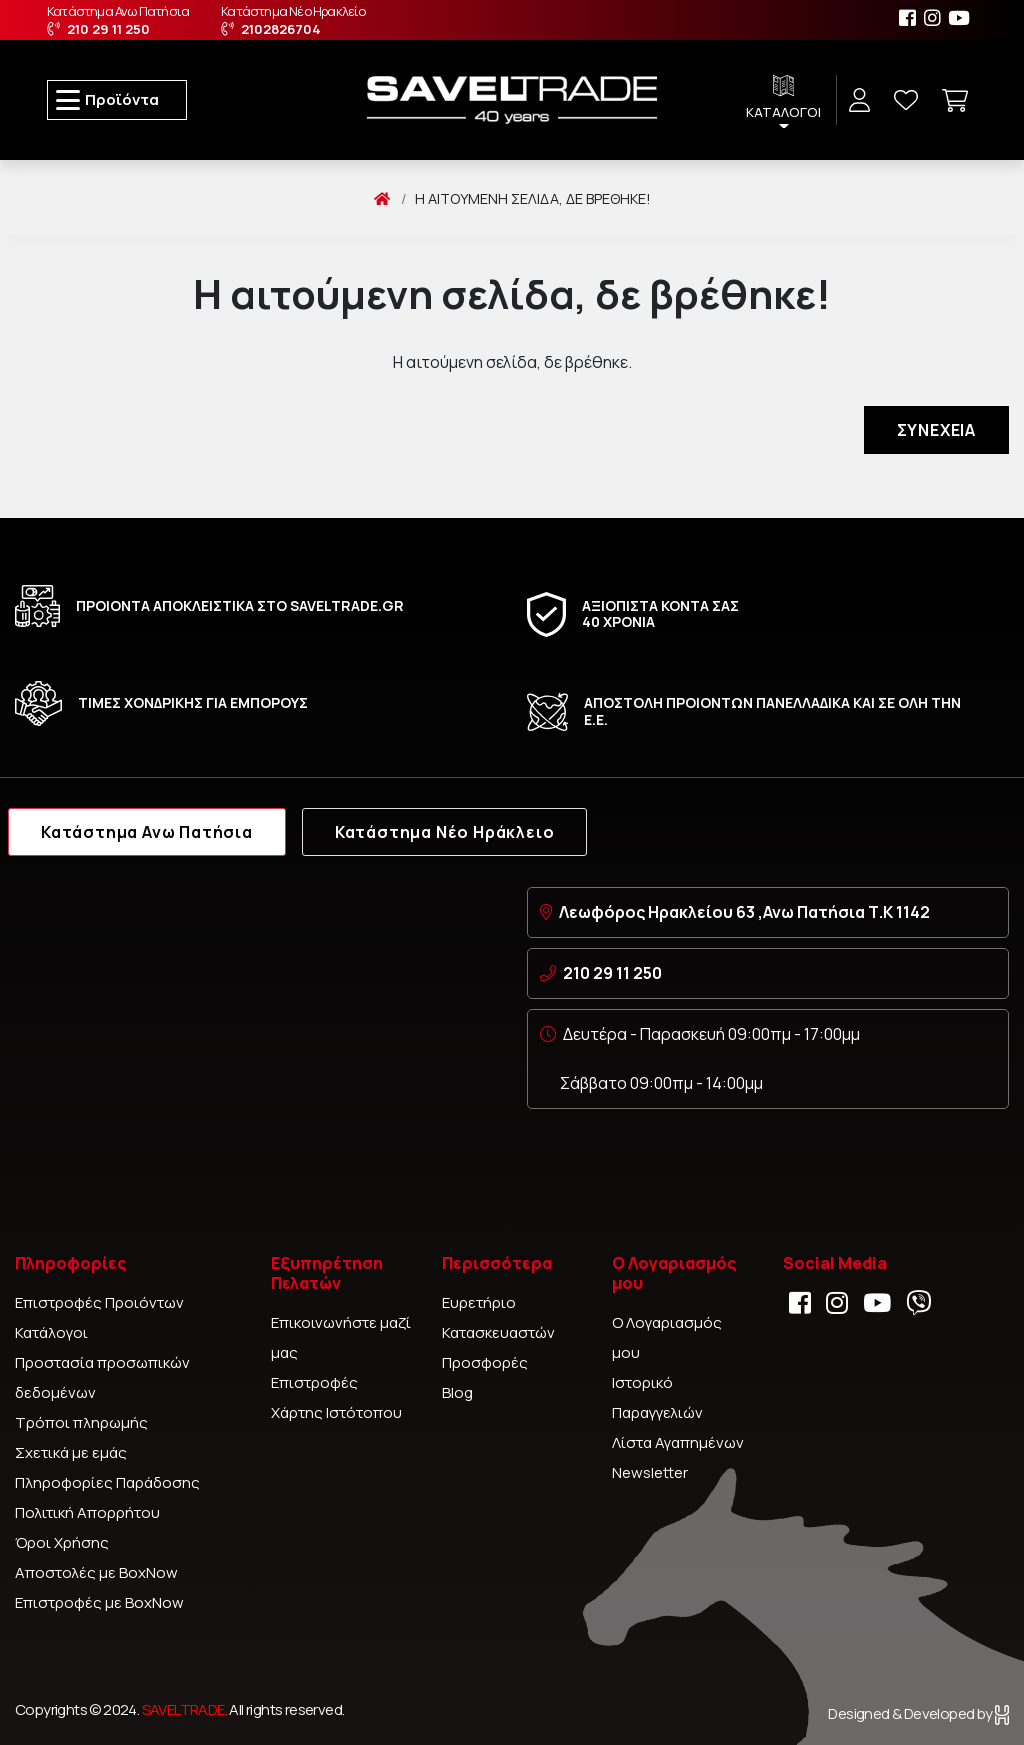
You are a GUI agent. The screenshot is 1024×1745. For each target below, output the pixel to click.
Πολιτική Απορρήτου (87, 1512)
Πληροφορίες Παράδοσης (107, 1482)
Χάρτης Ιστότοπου (336, 1412)
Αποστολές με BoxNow (96, 1572)
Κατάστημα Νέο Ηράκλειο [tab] (445, 832)
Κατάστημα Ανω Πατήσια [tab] (147, 832)
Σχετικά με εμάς (71, 1452)
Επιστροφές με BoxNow (99, 1602)
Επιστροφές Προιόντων (99, 1302)
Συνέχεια (936, 430)
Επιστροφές (314, 1382)
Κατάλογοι (51, 1332)
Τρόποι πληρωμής (81, 1422)
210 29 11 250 (612, 973)
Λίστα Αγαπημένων (678, 1442)
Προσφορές (485, 1362)
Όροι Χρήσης (62, 1542)
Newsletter (650, 1472)
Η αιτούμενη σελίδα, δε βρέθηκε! (533, 198)
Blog (457, 1392)
